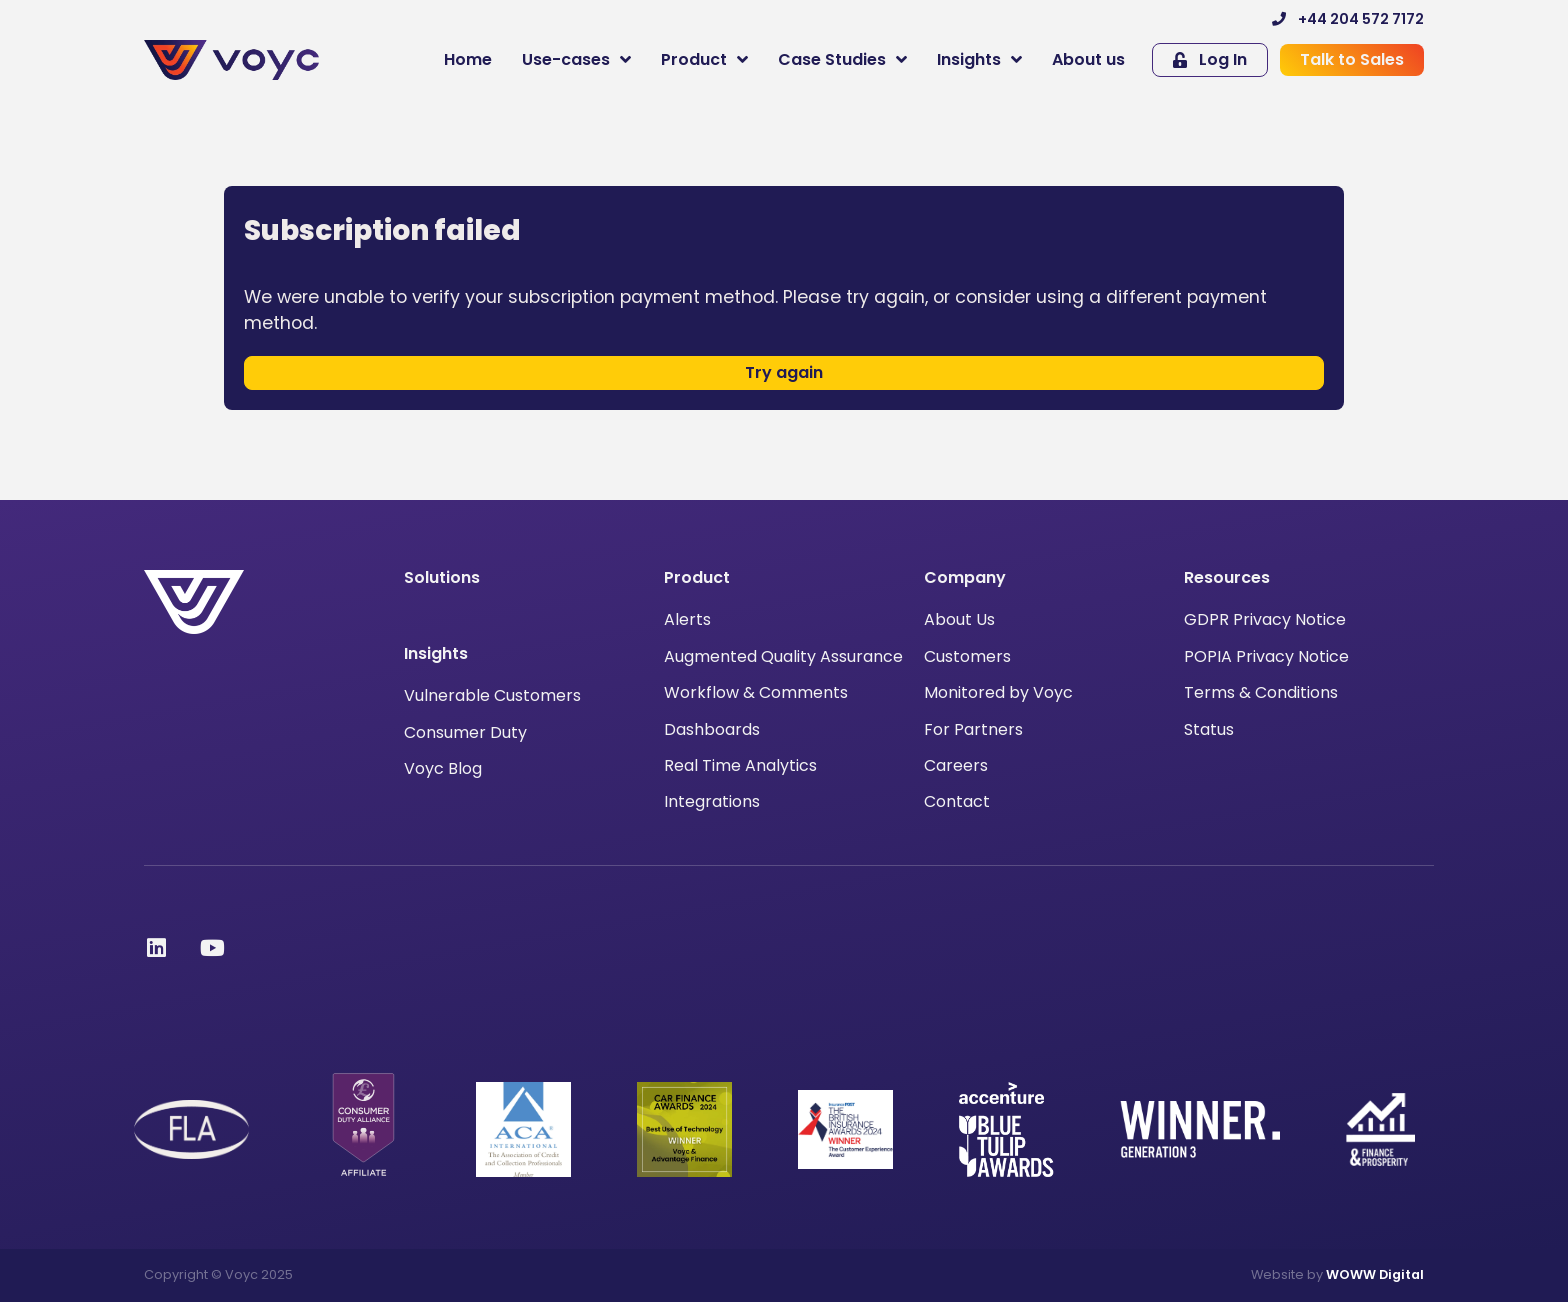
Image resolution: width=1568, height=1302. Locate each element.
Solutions (442, 577)
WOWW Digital (1375, 1274)
